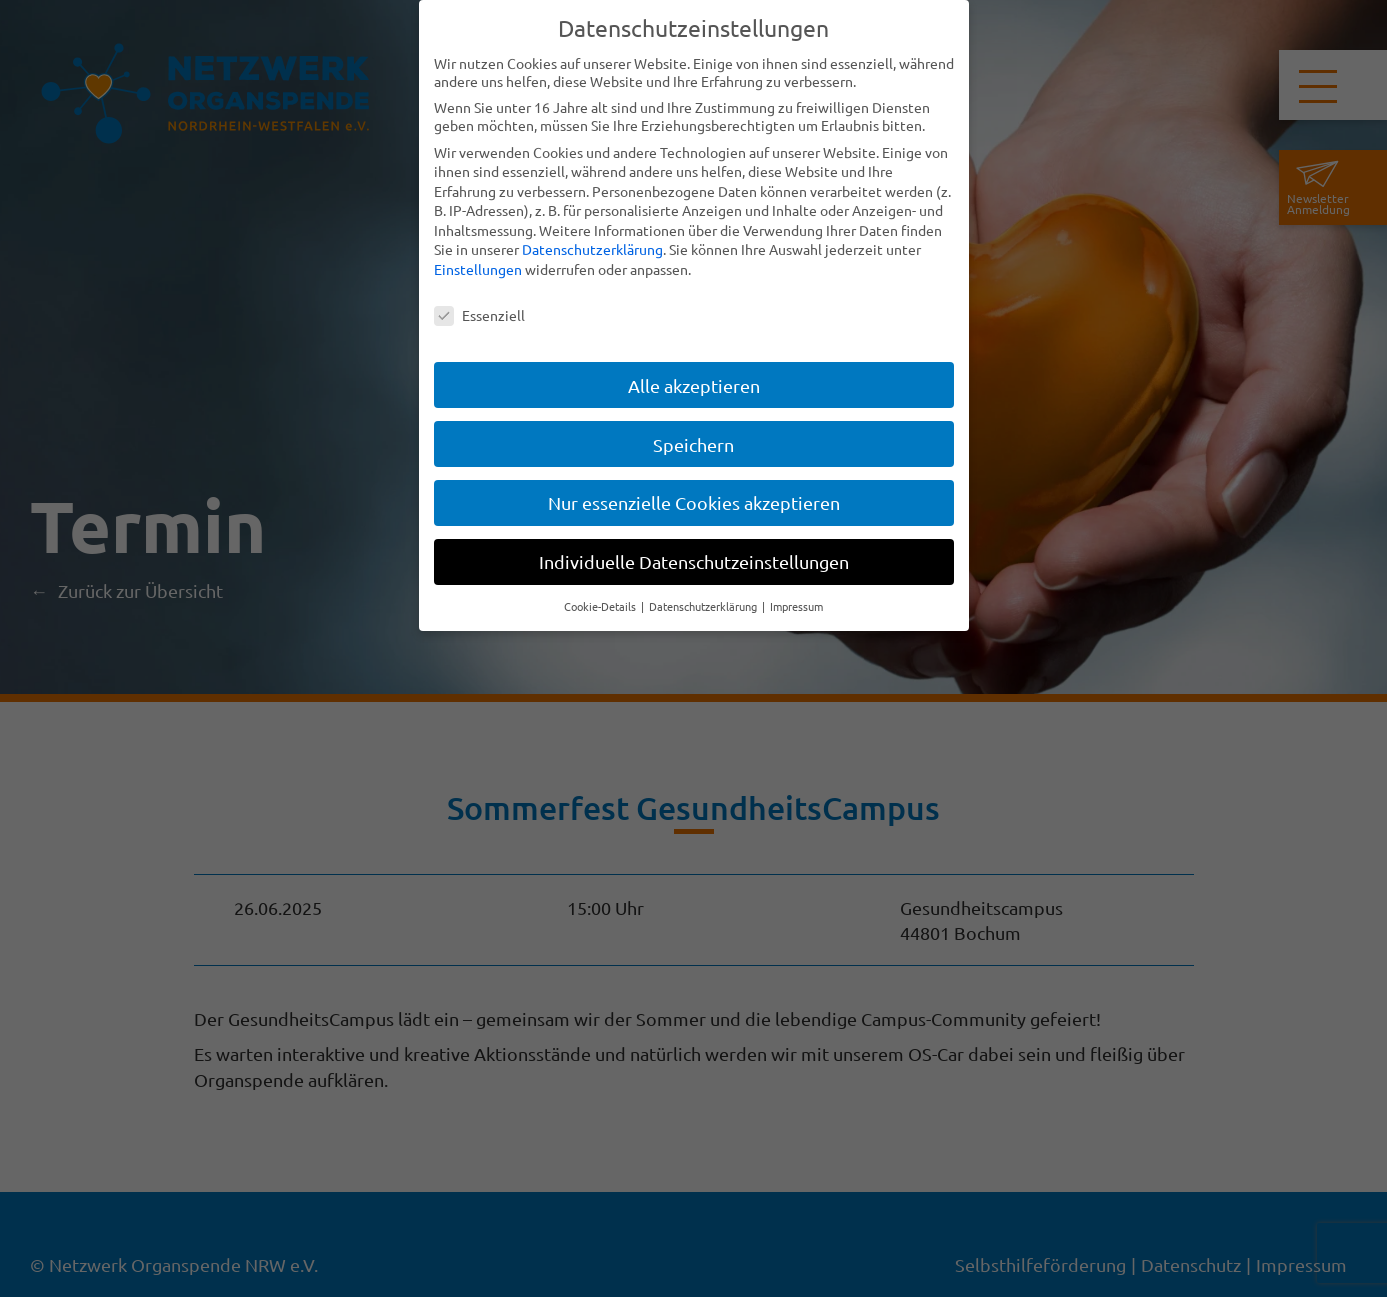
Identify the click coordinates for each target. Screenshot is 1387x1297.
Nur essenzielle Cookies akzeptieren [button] (694, 502)
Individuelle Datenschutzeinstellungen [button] (694, 561)
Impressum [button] (796, 606)
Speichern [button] (693, 444)
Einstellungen (478, 269)
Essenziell (479, 315)
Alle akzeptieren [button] (694, 385)
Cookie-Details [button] (601, 606)
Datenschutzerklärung (592, 249)
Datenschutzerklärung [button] (704, 606)
